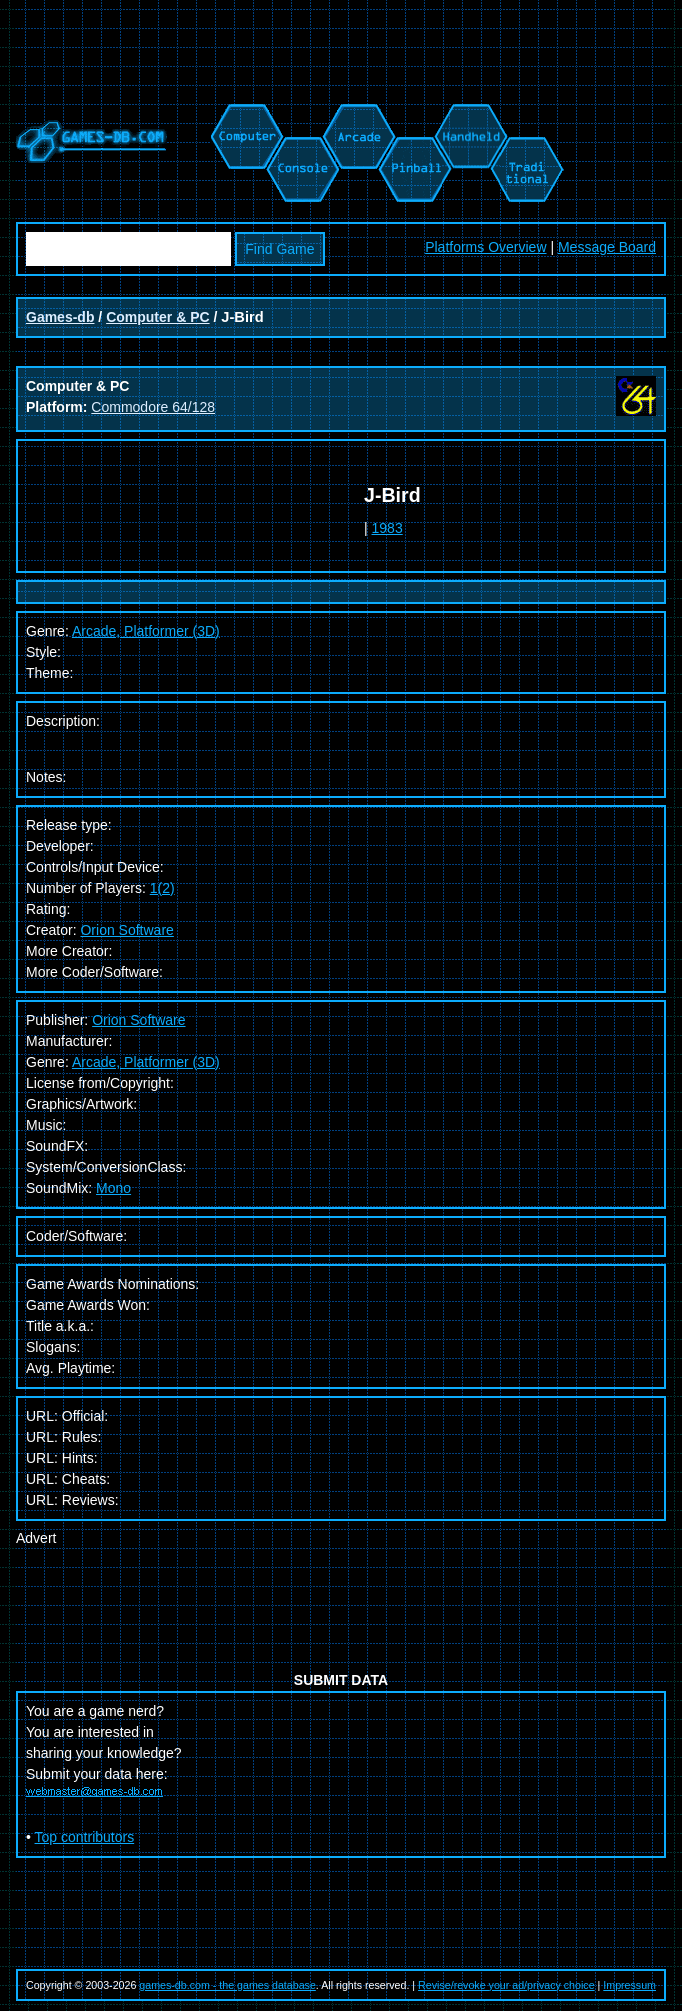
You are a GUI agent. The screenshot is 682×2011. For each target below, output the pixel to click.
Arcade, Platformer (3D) (146, 1062)
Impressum (629, 1985)
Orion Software (126, 930)
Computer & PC (157, 317)
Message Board (607, 247)
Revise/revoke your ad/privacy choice (506, 1985)
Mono (113, 1188)
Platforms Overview (485, 247)
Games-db (60, 317)
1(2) (162, 888)
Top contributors (85, 1837)
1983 (387, 528)
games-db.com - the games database (227, 1985)
